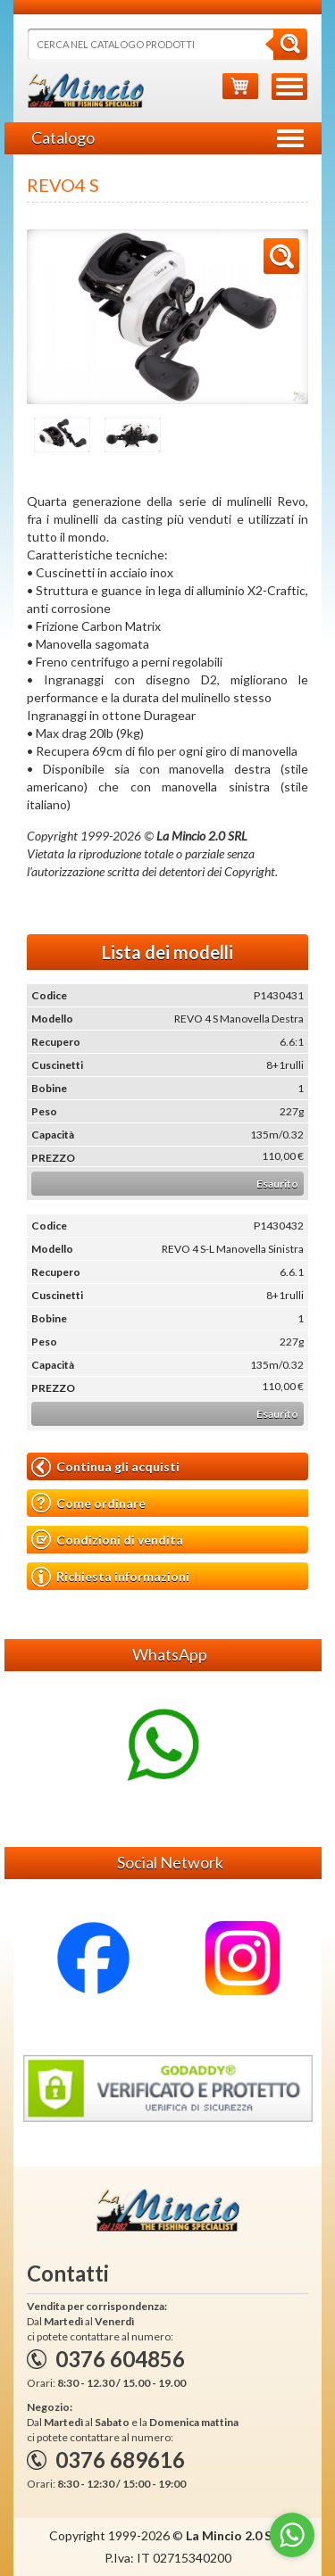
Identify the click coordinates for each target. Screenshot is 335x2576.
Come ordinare (88, 1503)
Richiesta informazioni (110, 1576)
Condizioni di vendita (107, 1539)
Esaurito (277, 1183)
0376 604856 (120, 2359)
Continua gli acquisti (105, 1467)
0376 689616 (120, 2459)
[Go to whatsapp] (292, 2535)
